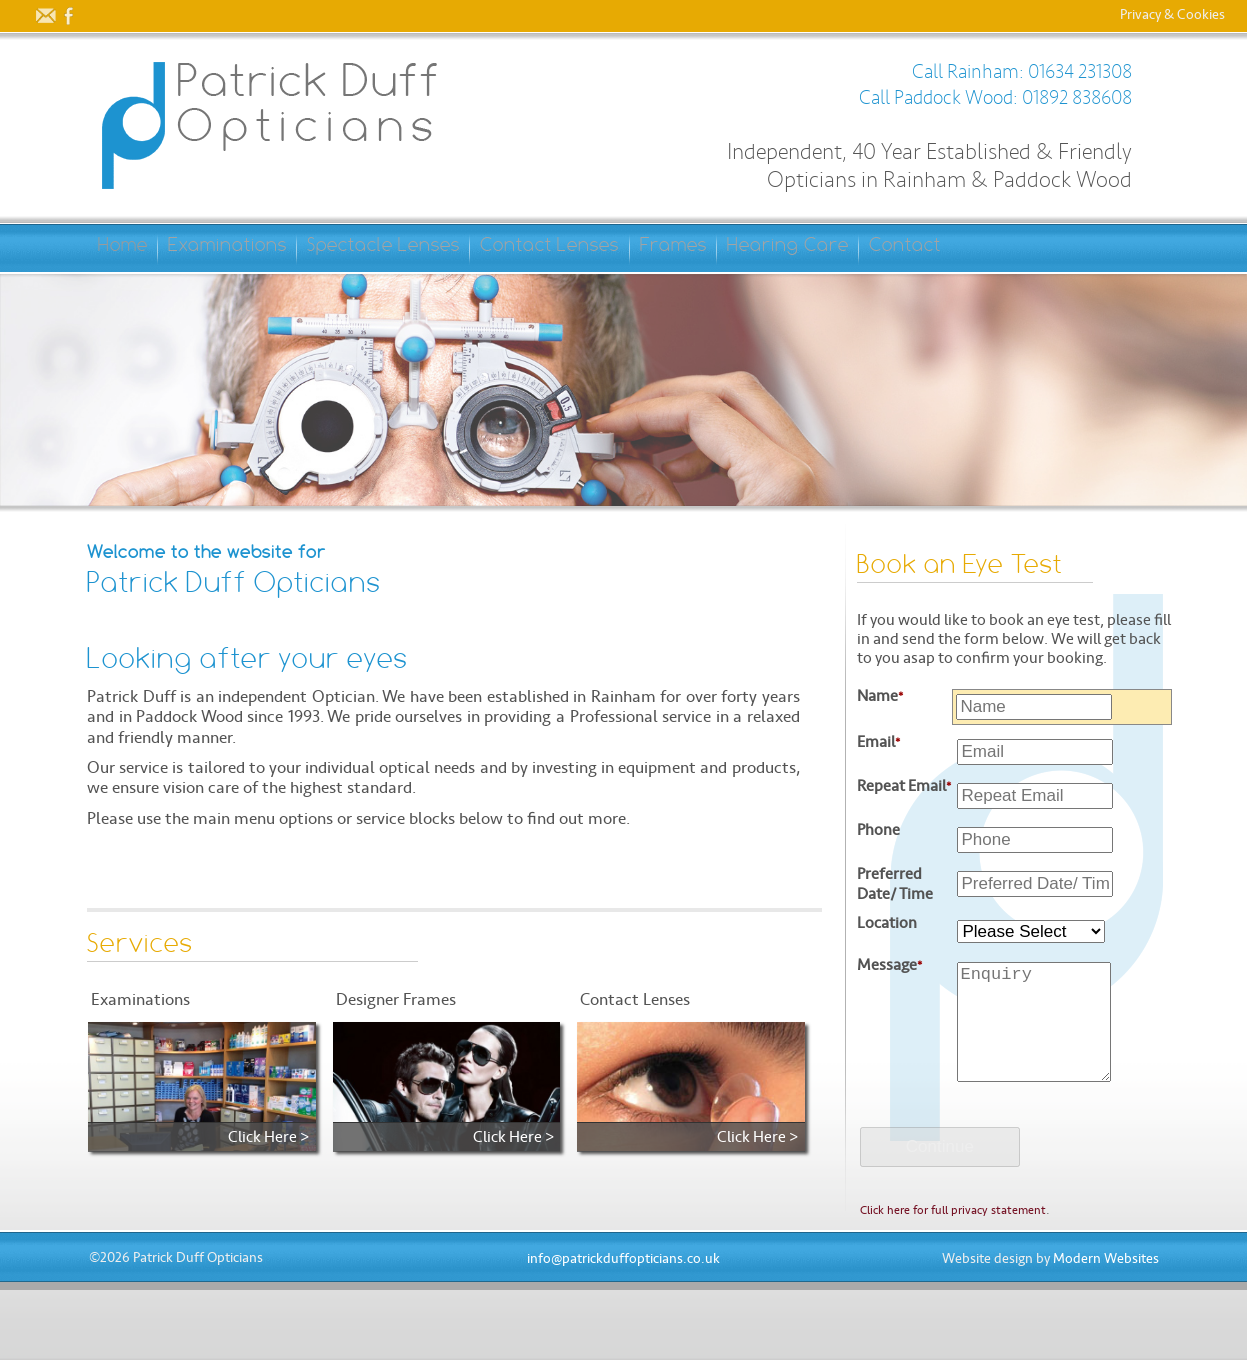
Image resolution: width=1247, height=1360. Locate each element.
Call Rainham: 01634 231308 (1022, 72)
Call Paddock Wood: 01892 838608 (995, 98)
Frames (823, 247)
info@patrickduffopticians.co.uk (623, 1330)
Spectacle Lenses (464, 247)
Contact (148, 295)
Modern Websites (1106, 1330)
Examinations (271, 247)
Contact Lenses (668, 247)
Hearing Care (969, 247)
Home (136, 247)
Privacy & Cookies (1172, 16)
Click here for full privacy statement (953, 1282)
